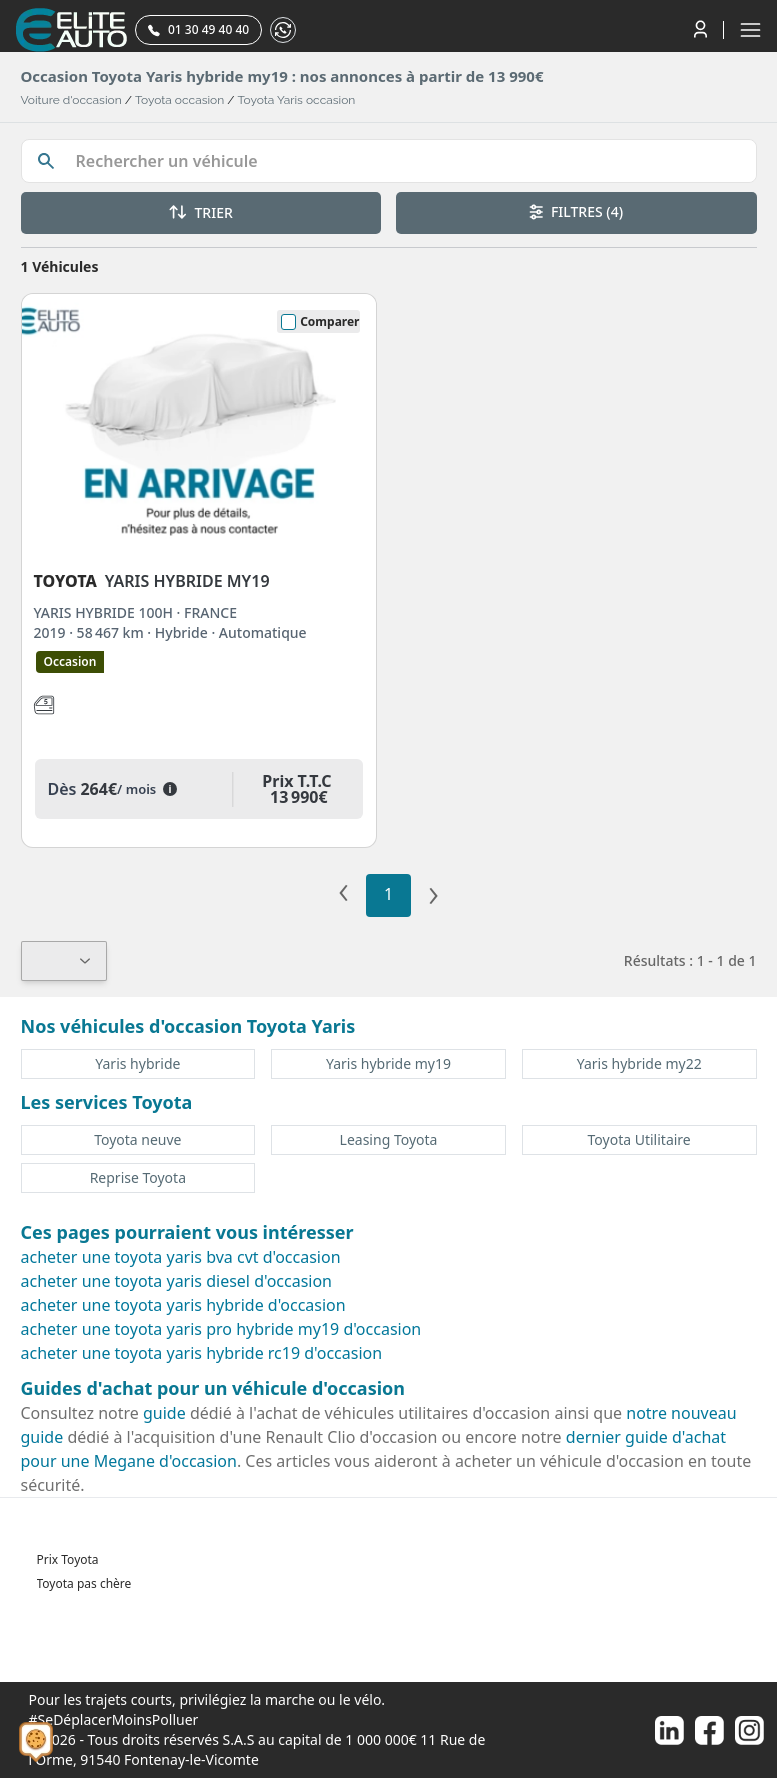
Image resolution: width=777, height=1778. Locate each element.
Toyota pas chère (84, 1583)
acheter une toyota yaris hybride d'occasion (183, 1305)
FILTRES (576, 211)
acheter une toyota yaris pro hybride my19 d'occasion (221, 1329)
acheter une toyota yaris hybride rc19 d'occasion (202, 1353)
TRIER (201, 212)
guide (164, 1413)
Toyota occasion (179, 100)
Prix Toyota (68, 1559)
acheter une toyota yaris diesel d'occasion (177, 1281)
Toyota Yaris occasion (297, 100)
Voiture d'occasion (71, 100)
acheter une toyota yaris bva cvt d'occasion (181, 1257)
